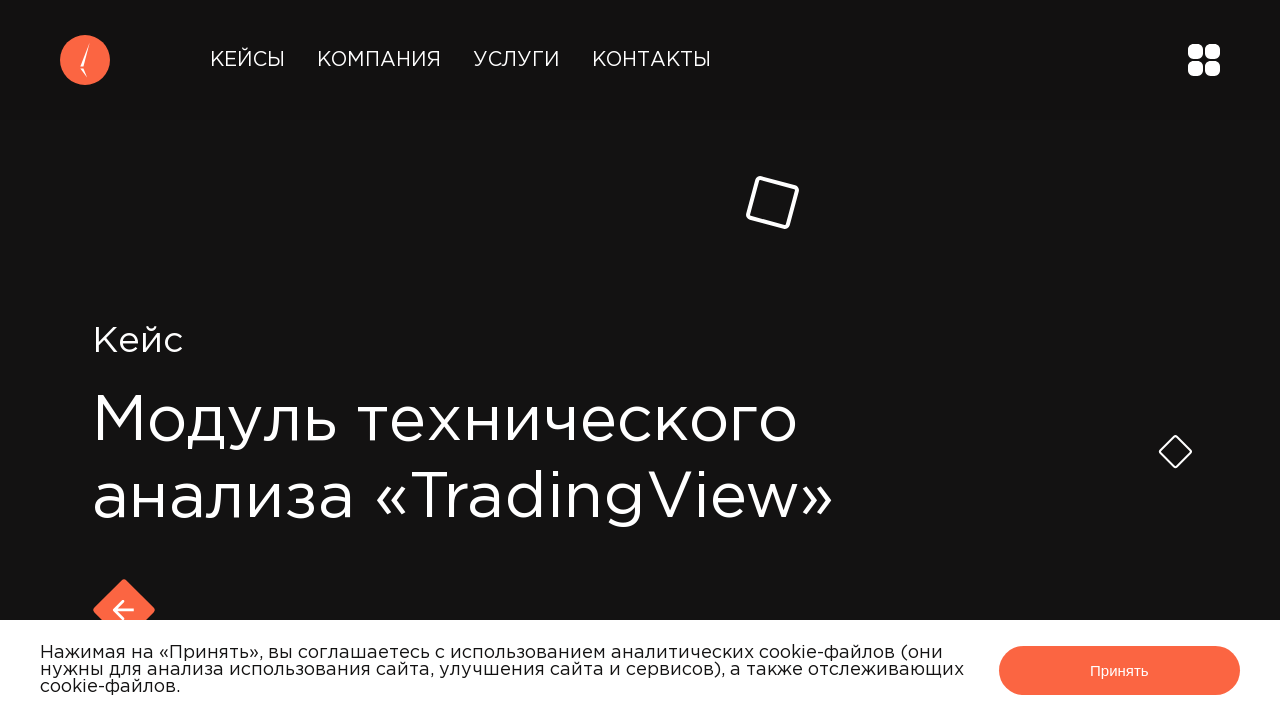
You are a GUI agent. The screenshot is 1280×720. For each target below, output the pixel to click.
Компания (379, 60)
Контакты (651, 60)
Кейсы (247, 60)
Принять (1119, 670)
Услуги (516, 60)
